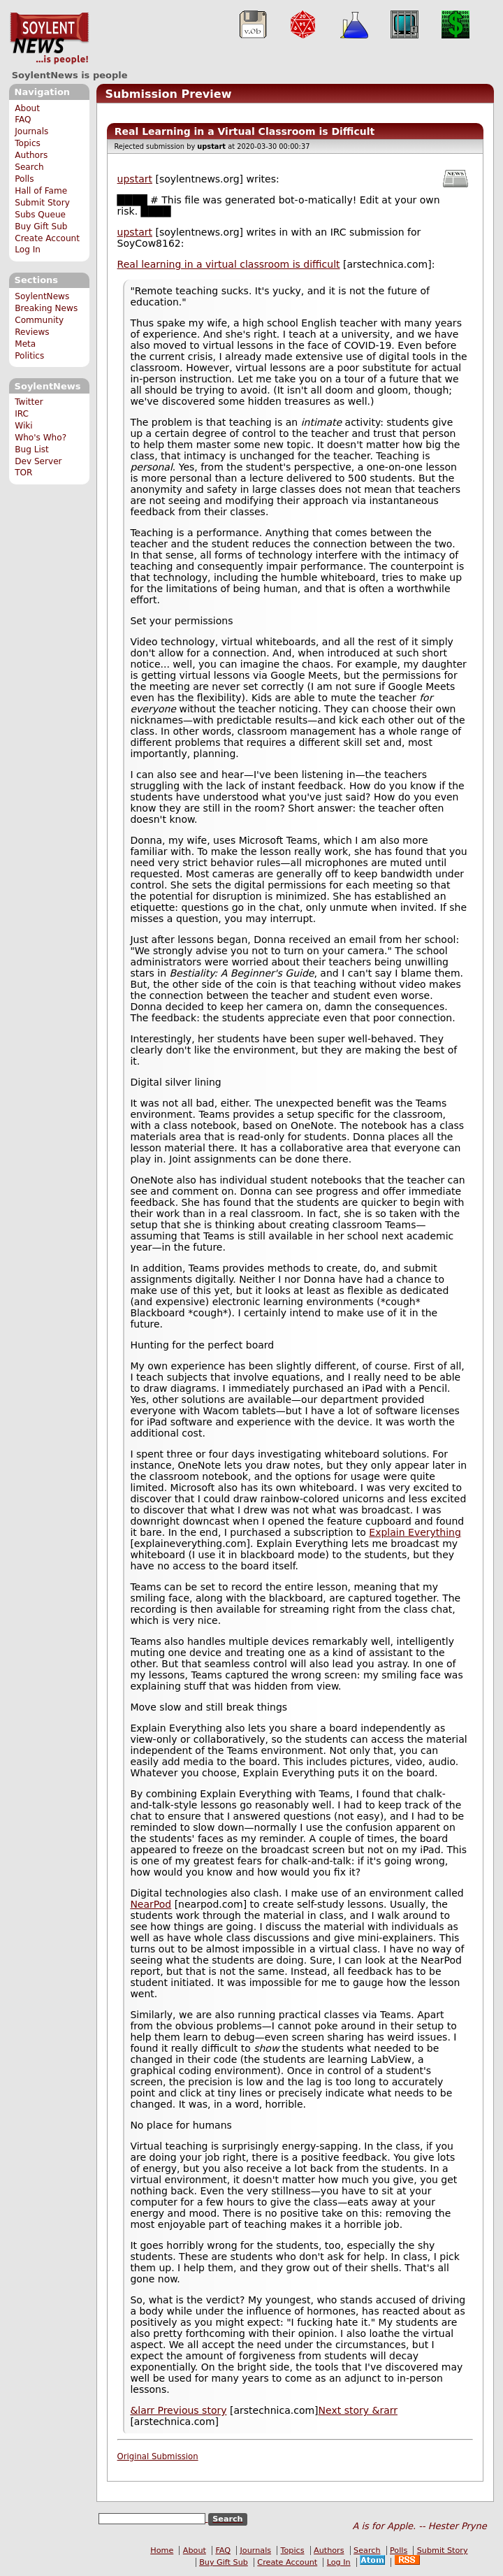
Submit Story (42, 203)
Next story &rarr (358, 2410)
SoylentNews (49, 38)
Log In (28, 249)
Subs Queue (40, 215)
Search (29, 167)
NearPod (150, 1904)
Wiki (23, 426)
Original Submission (157, 2456)
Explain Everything (415, 1532)
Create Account (47, 238)
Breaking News (46, 308)
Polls (24, 179)
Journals (31, 131)
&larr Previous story (178, 2410)
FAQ (23, 119)
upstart (134, 179)
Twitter (29, 402)
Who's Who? (40, 437)
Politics (29, 356)
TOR (23, 472)
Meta (25, 344)
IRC (22, 414)
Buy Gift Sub (41, 226)
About (27, 108)
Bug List (32, 449)
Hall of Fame (41, 191)
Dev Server (38, 461)
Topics (28, 143)
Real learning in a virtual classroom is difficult (228, 264)
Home (161, 2550)
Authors (31, 155)
